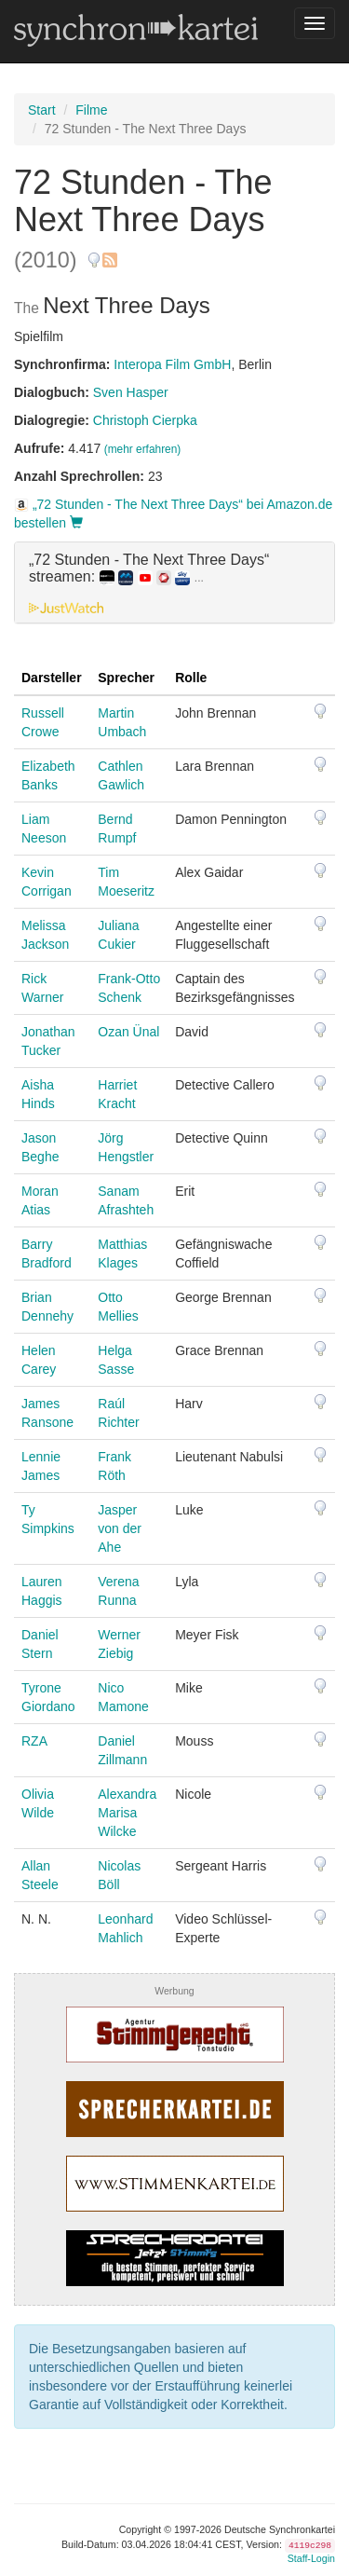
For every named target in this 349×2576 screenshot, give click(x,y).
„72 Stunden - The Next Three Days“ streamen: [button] (149, 568)
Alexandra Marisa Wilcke (127, 1813)
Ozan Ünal (128, 1031)
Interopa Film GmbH (172, 364)
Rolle (191, 677)
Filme (91, 110)
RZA (34, 1740)
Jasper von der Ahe (119, 1528)
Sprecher (126, 677)
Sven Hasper (130, 392)
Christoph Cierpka (145, 420)
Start (42, 110)
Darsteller (51, 677)
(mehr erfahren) (142, 449)
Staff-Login (311, 2558)
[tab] (174, 582)
